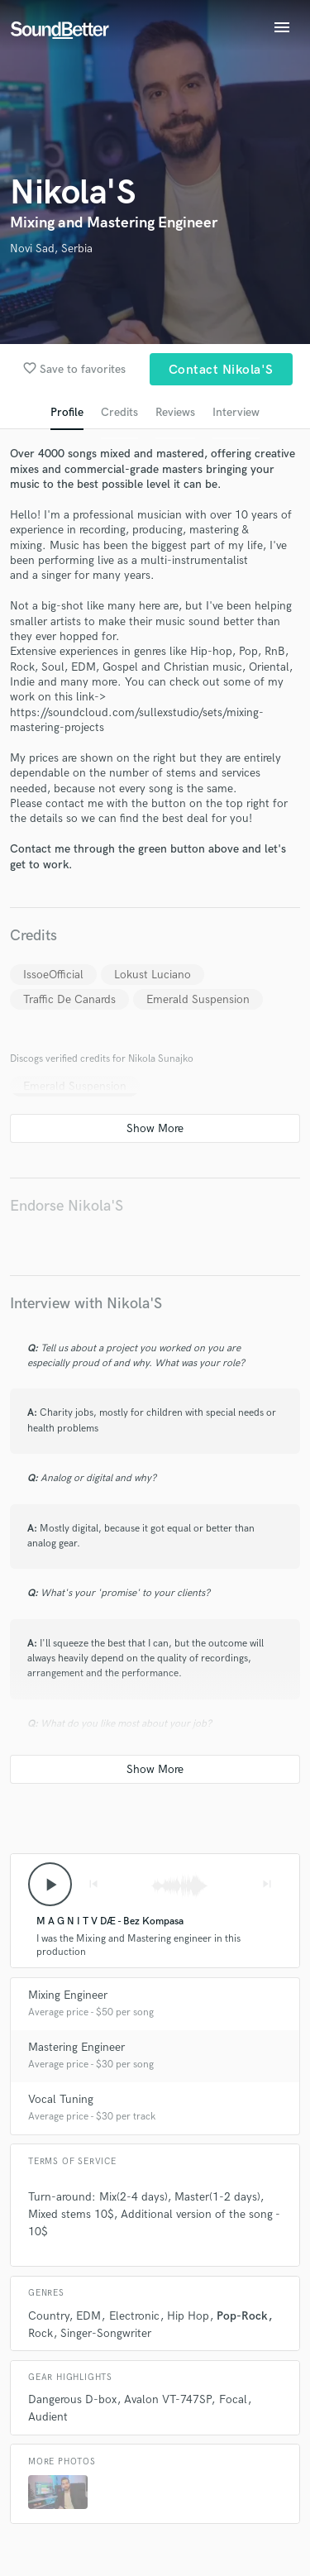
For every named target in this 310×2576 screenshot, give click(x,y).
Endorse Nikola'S (66, 1206)
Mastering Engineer (76, 2047)
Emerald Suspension (198, 999)
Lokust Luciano (152, 975)
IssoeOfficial (53, 975)
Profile (66, 412)
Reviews (175, 412)
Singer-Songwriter (105, 2333)
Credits (119, 412)
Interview (236, 412)
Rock (40, 2333)
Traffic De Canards (69, 999)
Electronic (134, 2316)
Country (48, 2316)
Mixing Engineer (67, 1995)
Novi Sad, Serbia (51, 248)
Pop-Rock (242, 2316)
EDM (88, 2316)
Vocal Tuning (60, 2099)
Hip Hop (188, 2316)
